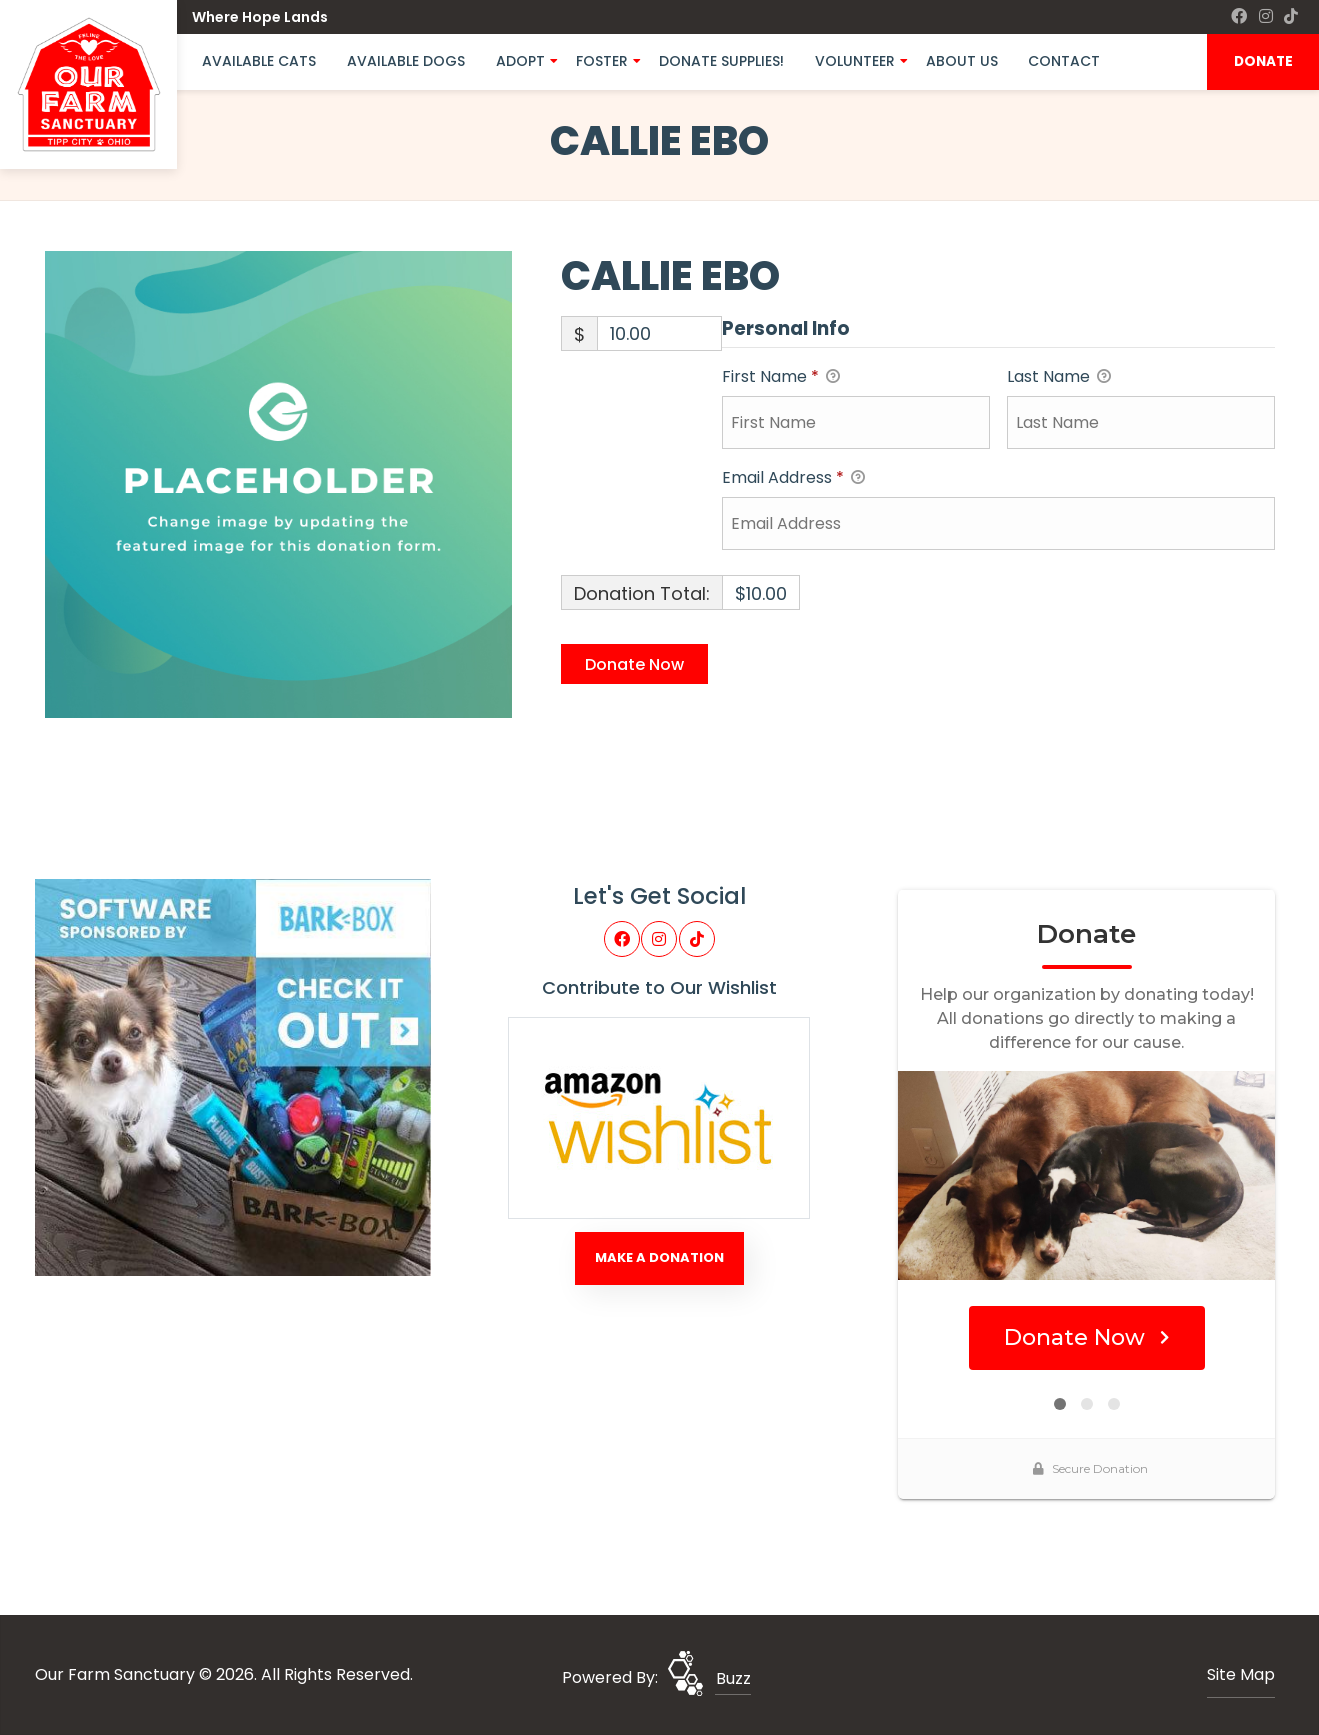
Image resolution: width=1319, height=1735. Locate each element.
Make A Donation (659, 1257)
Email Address (793, 478)
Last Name (1059, 377)
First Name (781, 377)
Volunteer (855, 61)
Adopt (520, 61)
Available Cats (259, 61)
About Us (962, 61)
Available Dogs (406, 61)
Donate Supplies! (721, 61)
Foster (602, 61)
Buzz (733, 1678)
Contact (1064, 61)
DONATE (1263, 61)
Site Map (1241, 1674)
